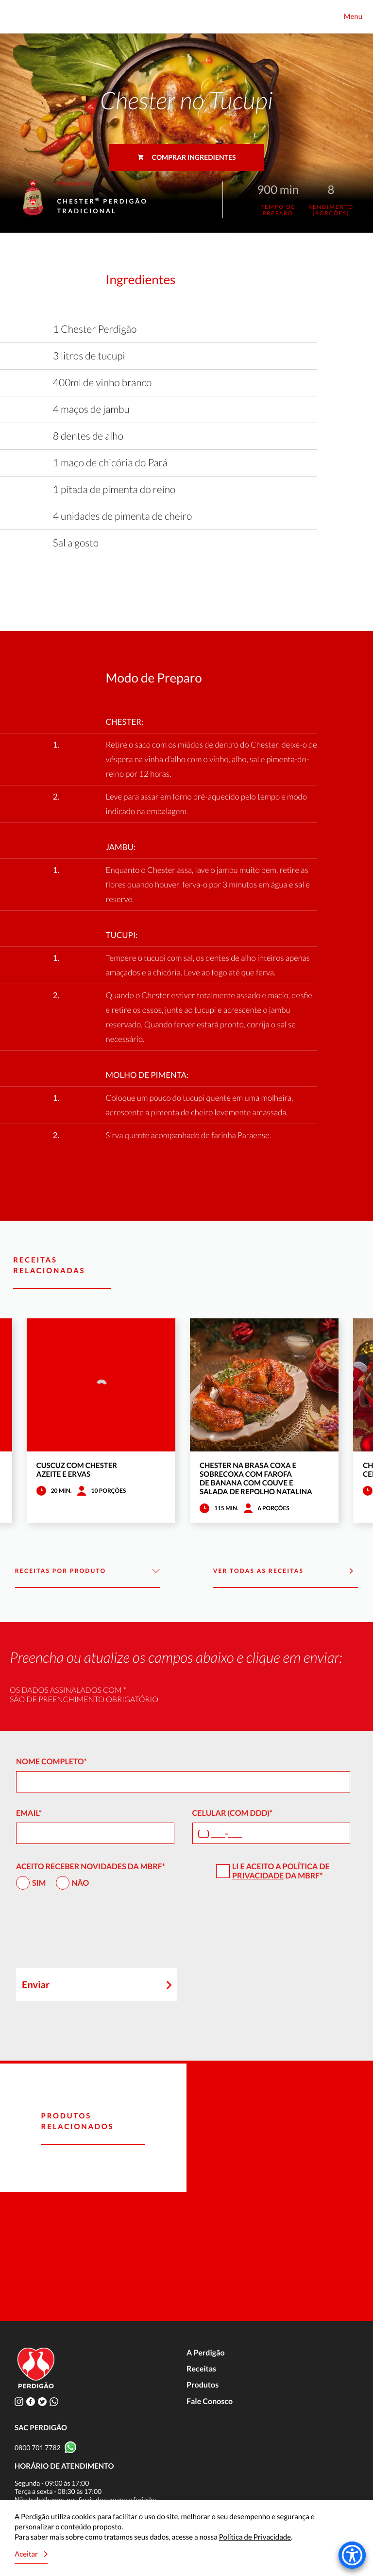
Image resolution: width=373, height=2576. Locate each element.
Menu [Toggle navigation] (353, 16)
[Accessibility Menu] (352, 2555)
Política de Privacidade (281, 1871)
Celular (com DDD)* (232, 1813)
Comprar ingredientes (186, 157)
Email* (29, 1813)
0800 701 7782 (38, 2447)
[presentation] (90, 1933)
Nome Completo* (51, 1761)
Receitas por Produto (87, 1571)
